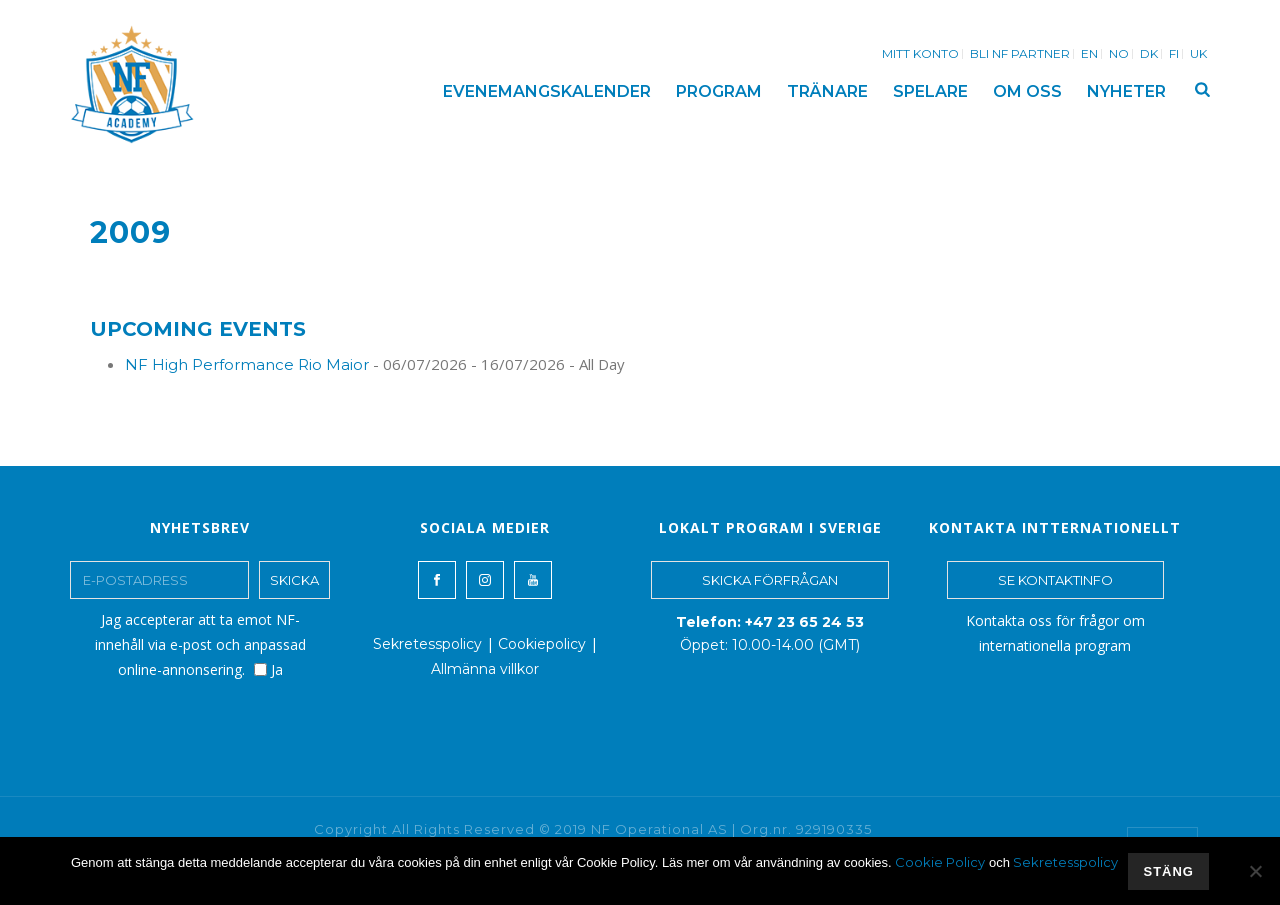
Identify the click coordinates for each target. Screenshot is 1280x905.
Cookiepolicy (542, 644)
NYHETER (1126, 91)
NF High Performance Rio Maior (247, 364)
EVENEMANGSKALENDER (547, 91)
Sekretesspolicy (427, 644)
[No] (1255, 871)
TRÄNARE (827, 91)
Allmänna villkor (485, 669)
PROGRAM (719, 91)
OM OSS (1027, 91)
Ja (268, 669)
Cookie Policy (940, 862)
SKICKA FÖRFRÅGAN (770, 580)
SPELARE (930, 91)
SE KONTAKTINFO (1055, 580)
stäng (1168, 871)
